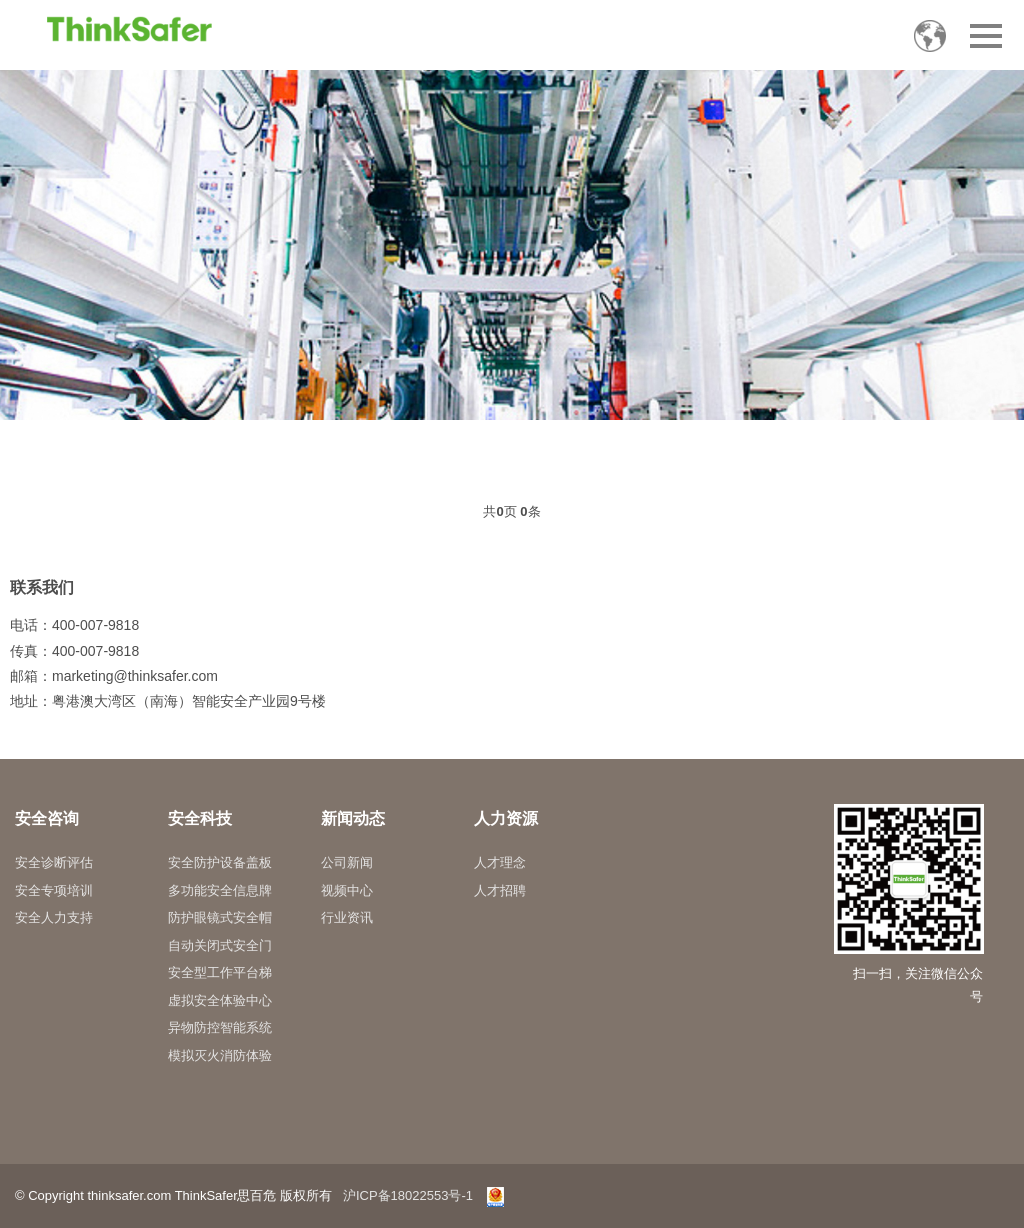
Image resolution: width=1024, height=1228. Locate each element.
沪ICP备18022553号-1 (408, 1195)
